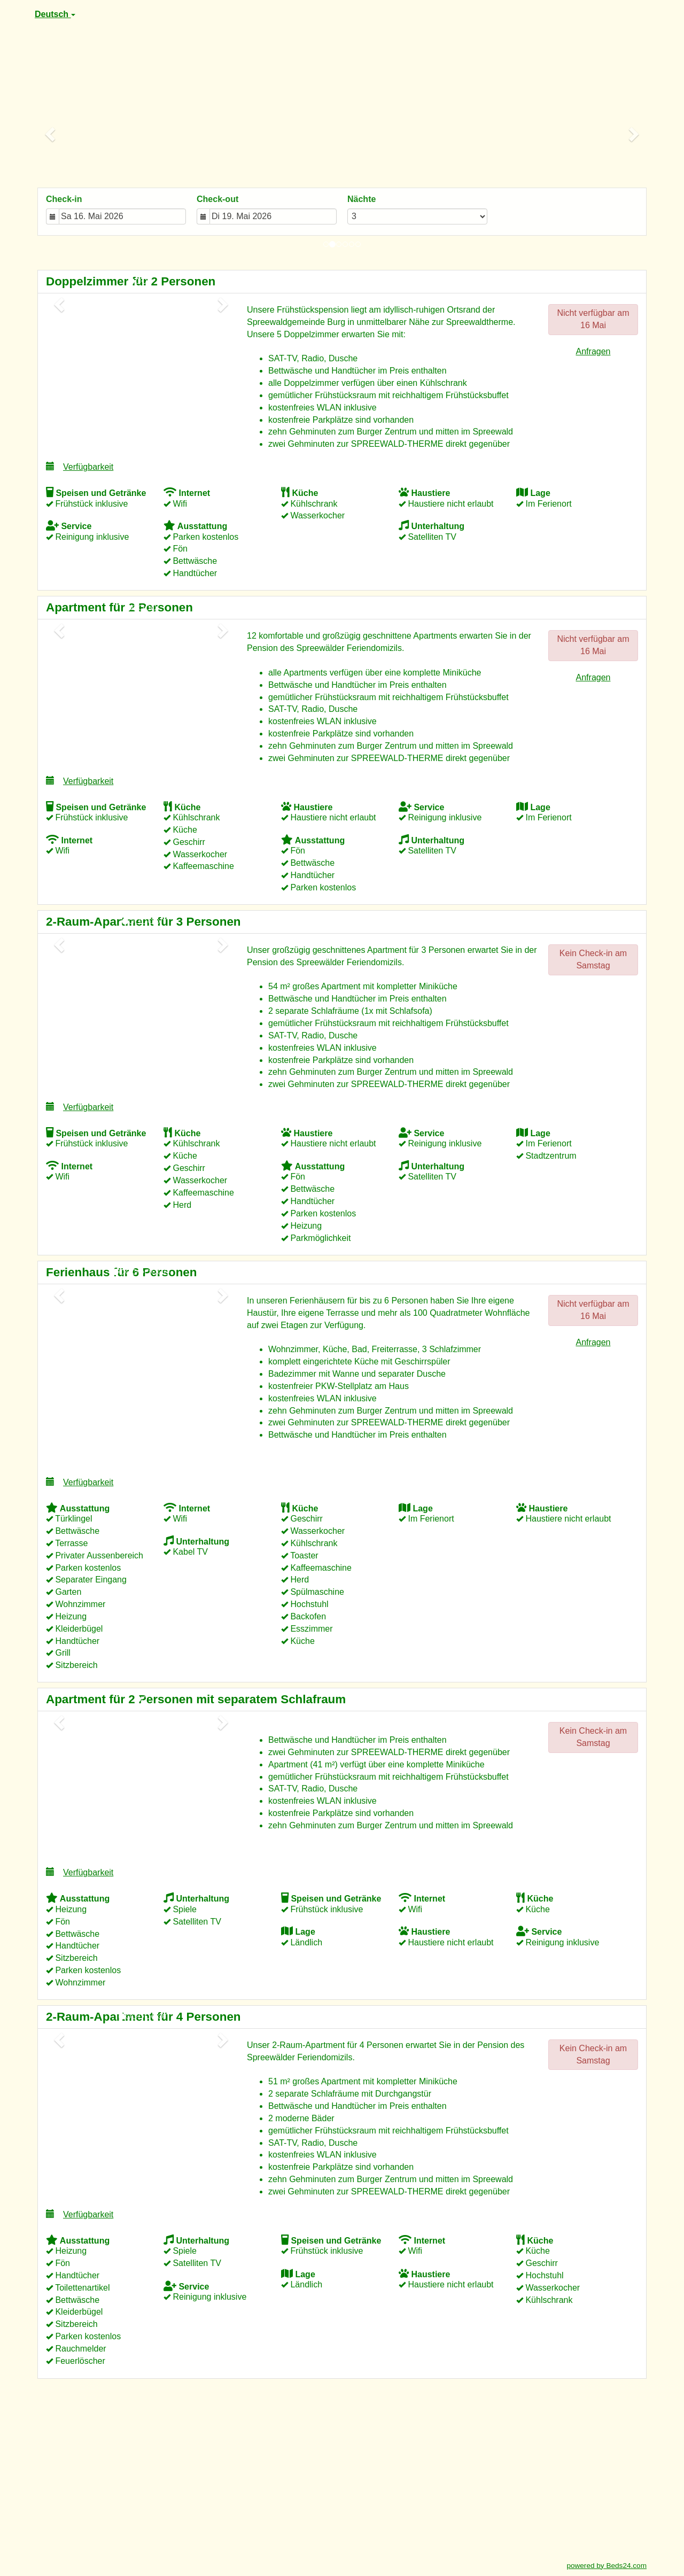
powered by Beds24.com (606, 2566)
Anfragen (593, 351)
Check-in (64, 199)
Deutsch (55, 14)
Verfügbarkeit (79, 466)
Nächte (361, 199)
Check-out (217, 199)
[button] (51, 133)
